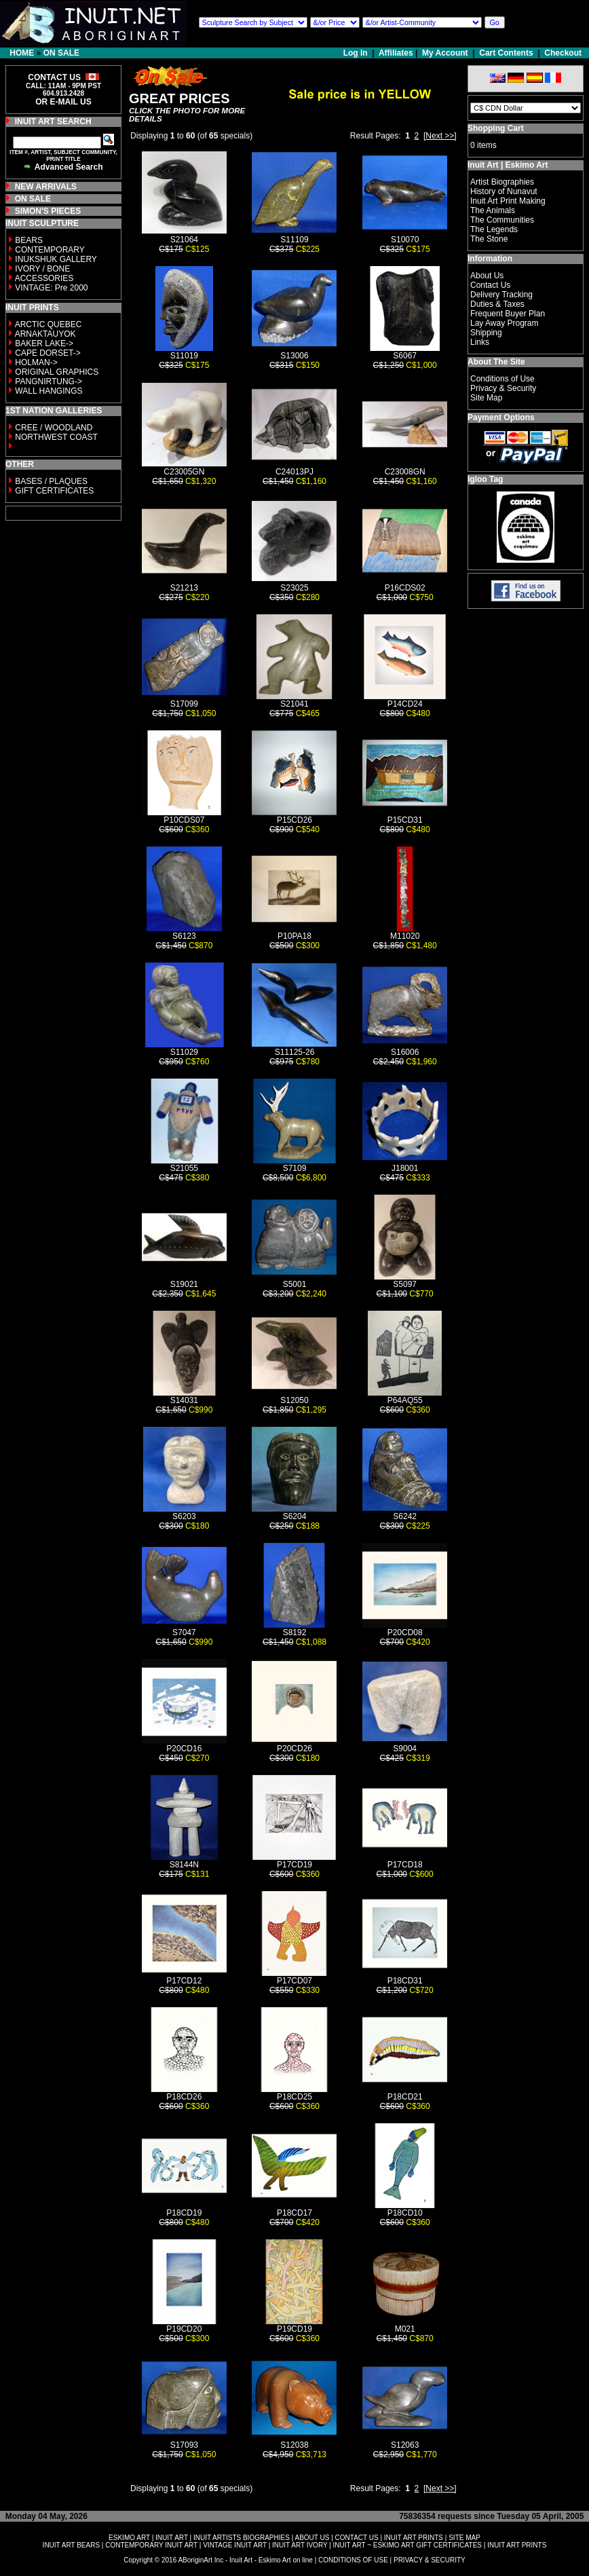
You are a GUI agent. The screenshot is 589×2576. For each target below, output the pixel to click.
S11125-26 (295, 1052)
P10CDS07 (184, 820)
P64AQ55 (405, 1400)
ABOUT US (311, 2537)
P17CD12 (184, 1980)
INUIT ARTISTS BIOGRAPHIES (241, 2537)
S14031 (184, 1400)
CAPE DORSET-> (47, 353)
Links (479, 342)
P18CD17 (294, 2213)
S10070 (405, 239)
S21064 (184, 239)
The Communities (502, 220)
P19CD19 (294, 2329)
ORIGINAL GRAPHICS (56, 372)
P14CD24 (405, 704)
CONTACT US (357, 2537)
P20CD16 (184, 1748)
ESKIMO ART (129, 2537)
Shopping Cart (496, 128)
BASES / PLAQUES (51, 481)
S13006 (294, 355)
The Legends (494, 229)
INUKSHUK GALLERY (56, 259)
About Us (487, 275)
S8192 (295, 1632)
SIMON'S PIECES (48, 211)
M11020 (404, 936)
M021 (405, 2329)
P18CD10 (405, 2213)
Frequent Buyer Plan (507, 313)
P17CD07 (294, 1980)
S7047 (184, 1632)
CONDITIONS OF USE (353, 2560)
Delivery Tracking (501, 294)
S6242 (405, 1516)
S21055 (184, 1168)
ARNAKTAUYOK (45, 334)
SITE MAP (464, 2537)
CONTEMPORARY (49, 250)
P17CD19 (294, 1864)
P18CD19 (184, 2213)
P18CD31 (405, 1980)
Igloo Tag (485, 479)
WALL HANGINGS (48, 391)
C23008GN (405, 472)
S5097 (405, 1284)
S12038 (294, 2445)
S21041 (294, 704)
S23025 (294, 588)
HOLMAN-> (36, 362)
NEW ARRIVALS (46, 186)
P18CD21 (405, 2097)
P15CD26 (294, 820)
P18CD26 (184, 2097)
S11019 (184, 355)
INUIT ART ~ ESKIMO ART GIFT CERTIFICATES (407, 2545)
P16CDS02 (405, 588)
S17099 (184, 704)
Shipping (486, 332)
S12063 (405, 2445)
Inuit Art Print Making (508, 201)
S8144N (184, 1864)
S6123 (184, 936)
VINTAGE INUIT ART (235, 2545)
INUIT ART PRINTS (413, 2537)
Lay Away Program (504, 323)
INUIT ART (171, 2537)
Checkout (563, 53)
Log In (356, 53)
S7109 (295, 1168)
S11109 (294, 239)
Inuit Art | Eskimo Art (508, 165)
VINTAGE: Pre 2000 (51, 288)
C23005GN (184, 472)
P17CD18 (405, 1864)
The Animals (492, 210)
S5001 (295, 1284)
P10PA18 (294, 936)
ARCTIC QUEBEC (48, 324)
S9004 (405, 1748)
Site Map (486, 398)
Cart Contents (506, 53)
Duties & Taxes (497, 304)
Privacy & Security (503, 388)
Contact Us (490, 285)
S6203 (184, 1516)
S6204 (295, 1516)
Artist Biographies (502, 182)
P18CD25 (294, 2097)
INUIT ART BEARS (71, 2545)
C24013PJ (295, 472)
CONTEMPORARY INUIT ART (151, 2545)
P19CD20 (184, 2329)
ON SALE (61, 53)
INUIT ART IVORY (299, 2545)
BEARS (29, 240)
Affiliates (396, 53)
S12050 (294, 1400)
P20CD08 (405, 1632)
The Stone (489, 239)
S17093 (184, 2445)
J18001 (405, 1168)
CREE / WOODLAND (52, 427)
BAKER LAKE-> (44, 343)
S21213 (184, 588)
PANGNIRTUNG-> (48, 381)
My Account (445, 53)
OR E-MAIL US (63, 102)
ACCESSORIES (44, 278)
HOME (22, 53)
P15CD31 (405, 820)
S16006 (405, 1052)
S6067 (405, 355)
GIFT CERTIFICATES (54, 491)
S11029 (184, 1052)
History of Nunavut (503, 191)
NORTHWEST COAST (55, 437)
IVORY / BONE (42, 269)
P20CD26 (294, 1748)
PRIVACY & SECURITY (430, 2560)
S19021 (184, 1284)
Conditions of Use (502, 379)
